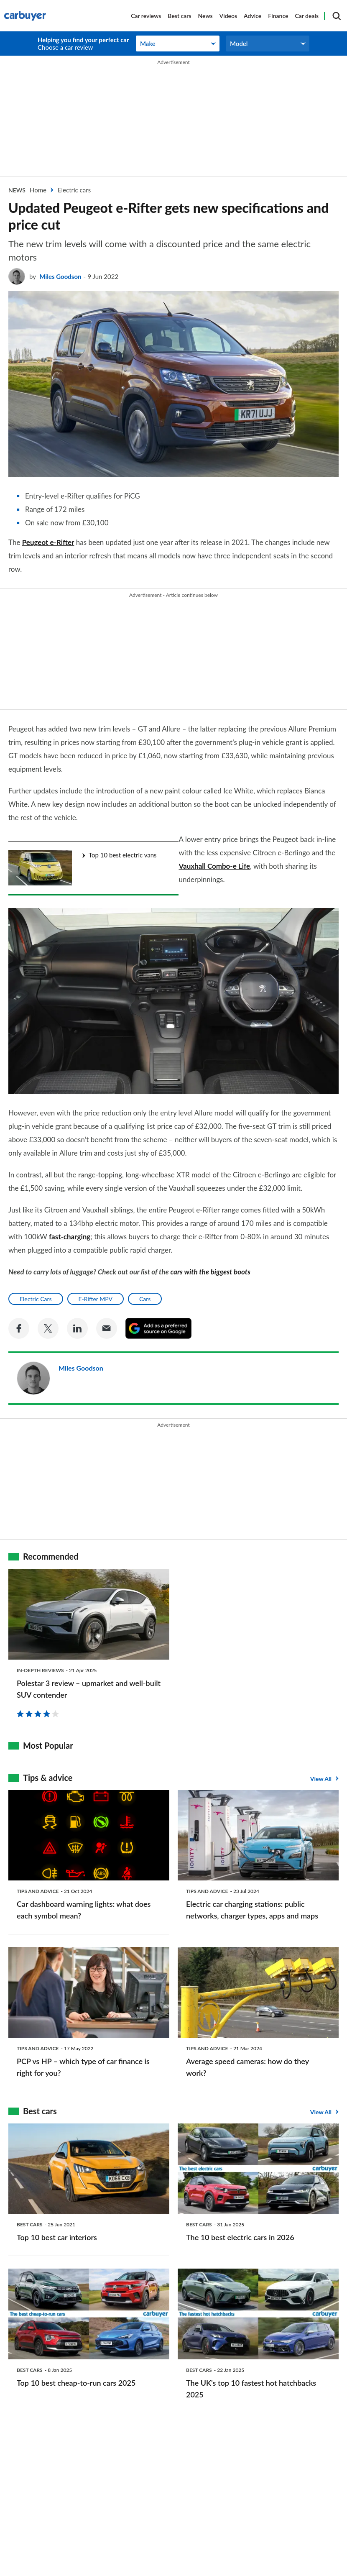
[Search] (336, 16)
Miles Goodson (60, 276)
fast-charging (69, 1226)
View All (321, 1768)
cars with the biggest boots (210, 1261)
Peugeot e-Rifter (48, 542)
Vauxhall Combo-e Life (252, 866)
